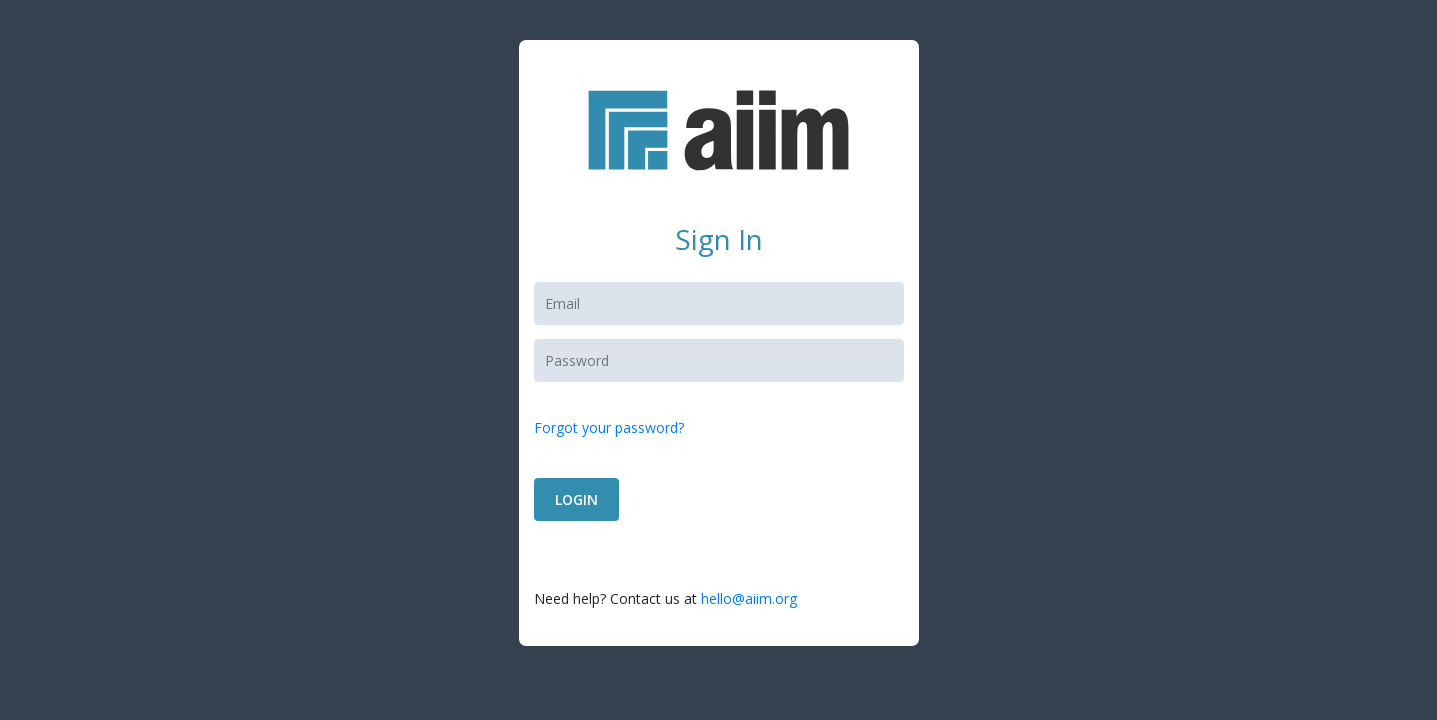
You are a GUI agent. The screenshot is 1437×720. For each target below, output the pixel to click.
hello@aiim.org (749, 598)
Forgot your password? (609, 427)
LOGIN (576, 499)
